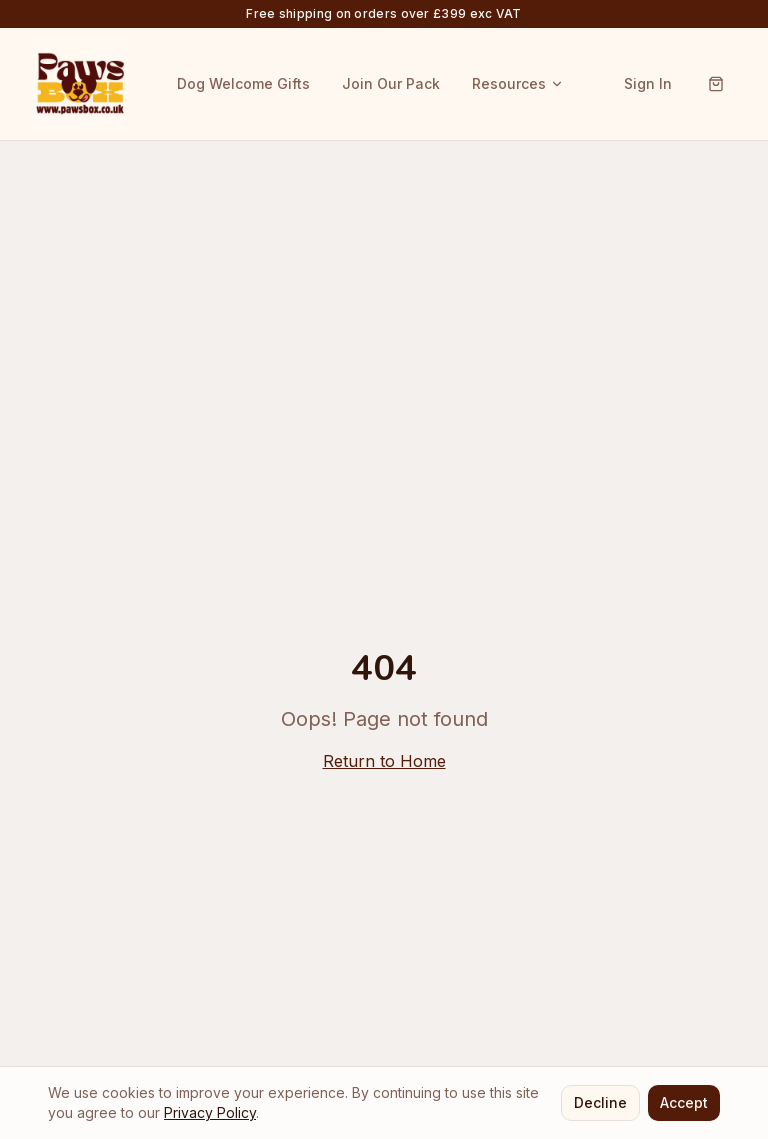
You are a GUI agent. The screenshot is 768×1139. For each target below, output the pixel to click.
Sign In (648, 83)
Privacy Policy (210, 1112)
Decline (600, 1102)
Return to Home (384, 761)
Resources (518, 83)
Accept (684, 1102)
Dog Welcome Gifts (243, 83)
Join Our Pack (391, 83)
